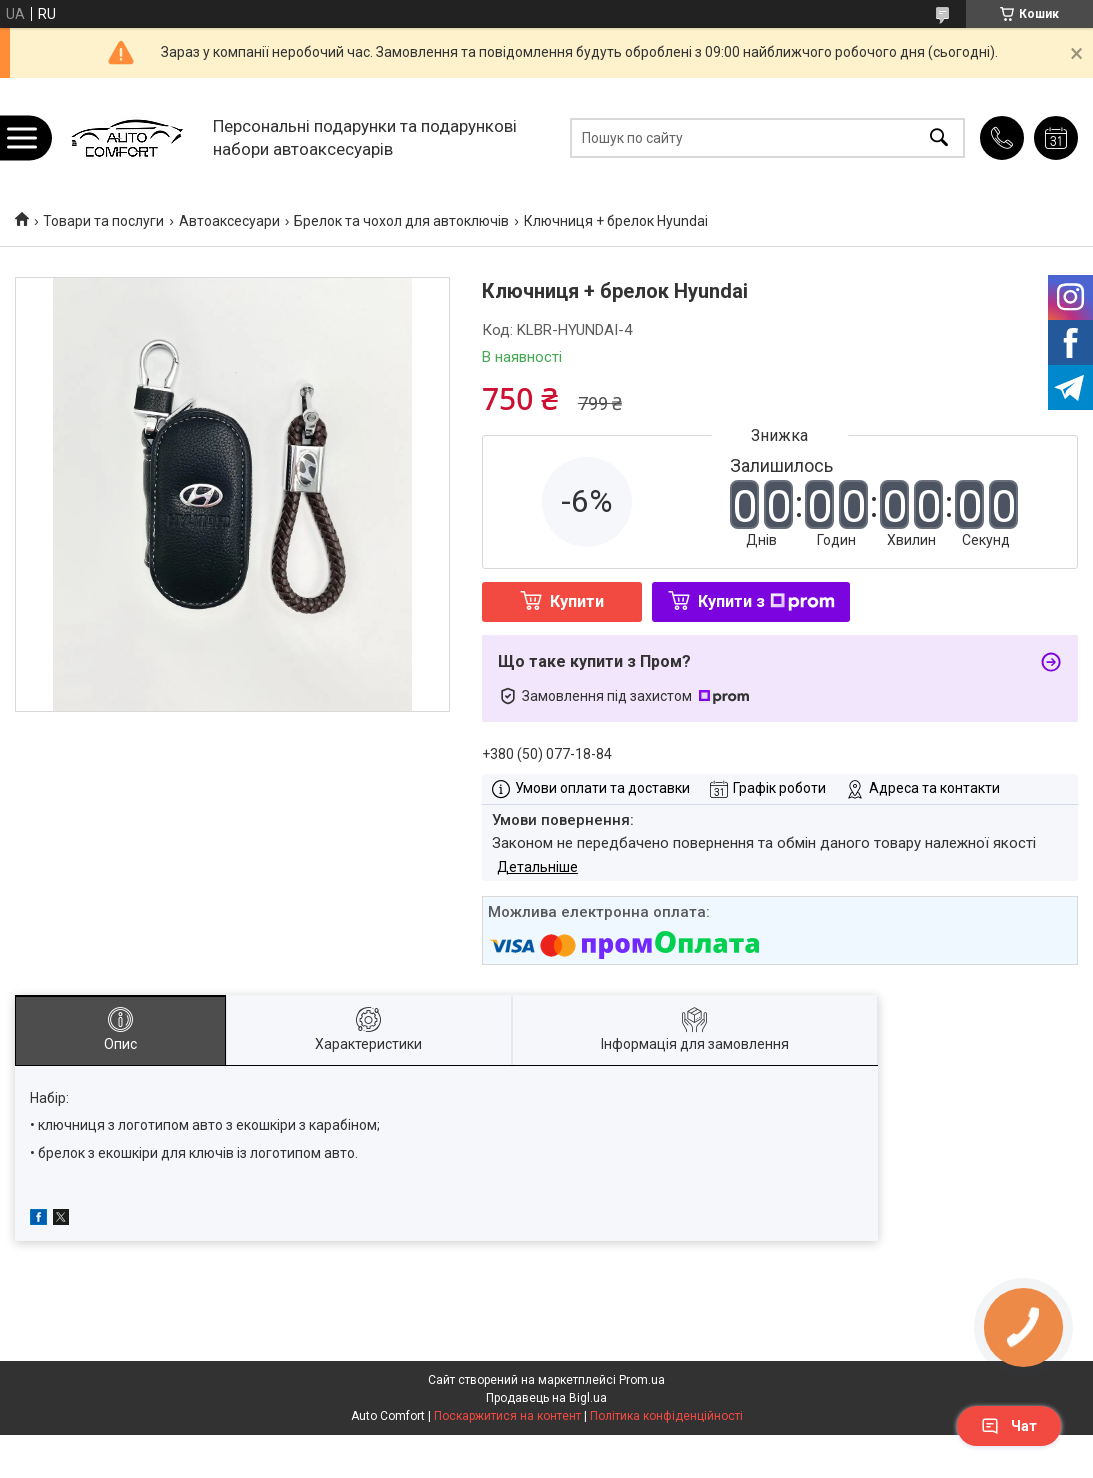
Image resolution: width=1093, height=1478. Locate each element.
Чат (1009, 1426)
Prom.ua (642, 1380)
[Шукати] (939, 137)
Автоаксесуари (229, 221)
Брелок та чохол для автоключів (401, 221)
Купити (577, 601)
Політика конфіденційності (666, 1416)
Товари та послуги (103, 221)
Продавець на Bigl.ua (546, 1398)
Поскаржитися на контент (507, 1416)
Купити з (766, 601)
